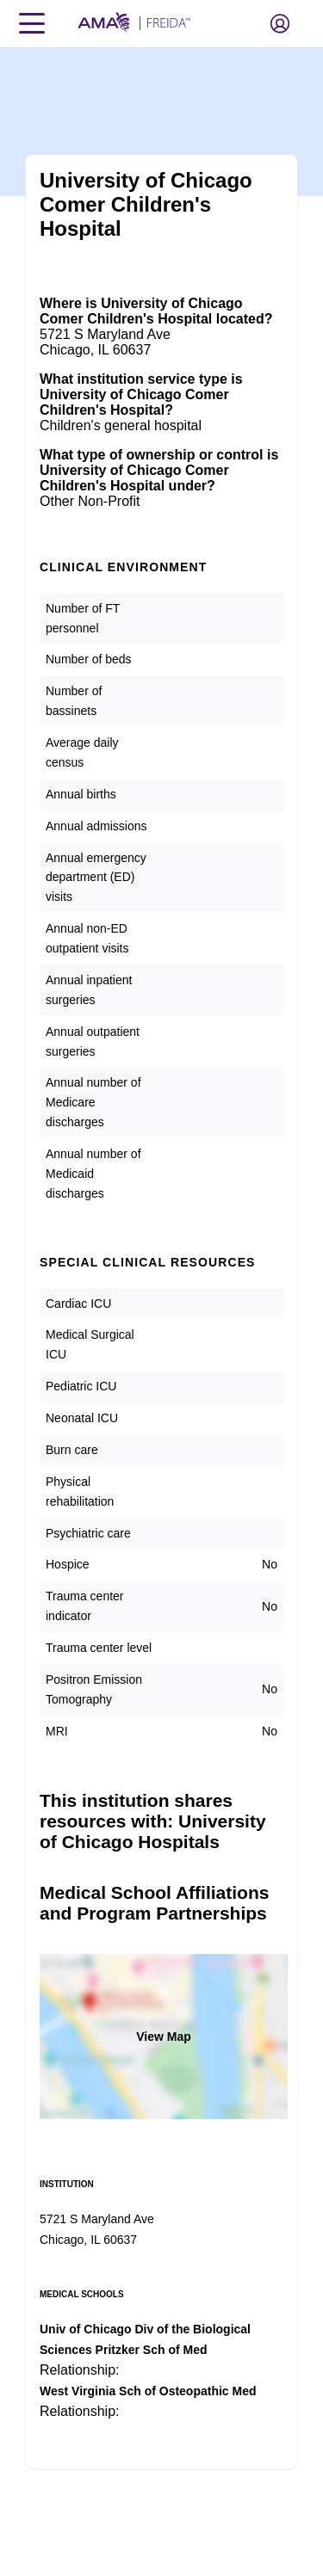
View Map (163, 2036)
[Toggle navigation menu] (32, 23)
